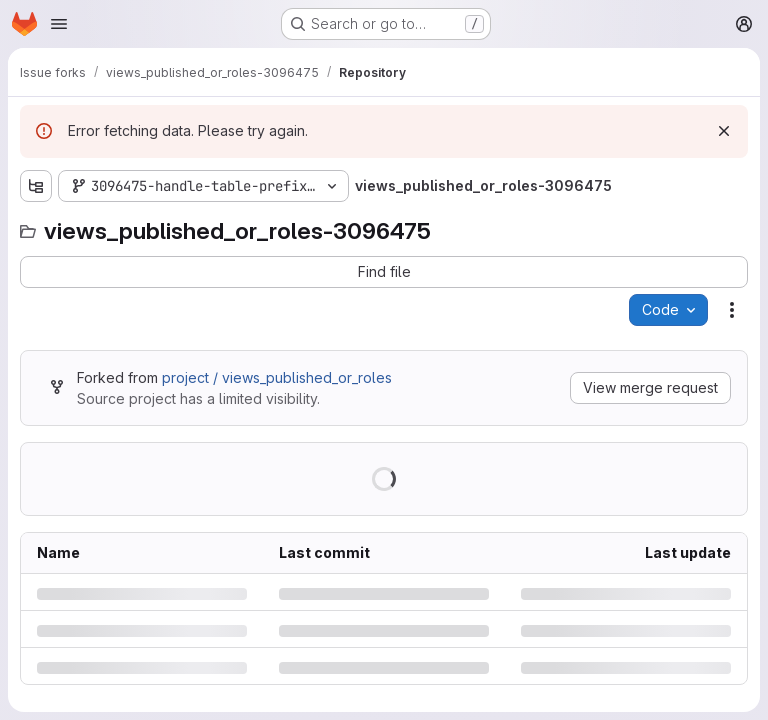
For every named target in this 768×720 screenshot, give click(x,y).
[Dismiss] (724, 131)
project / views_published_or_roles (277, 377)
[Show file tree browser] (36, 186)
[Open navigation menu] (59, 24)
